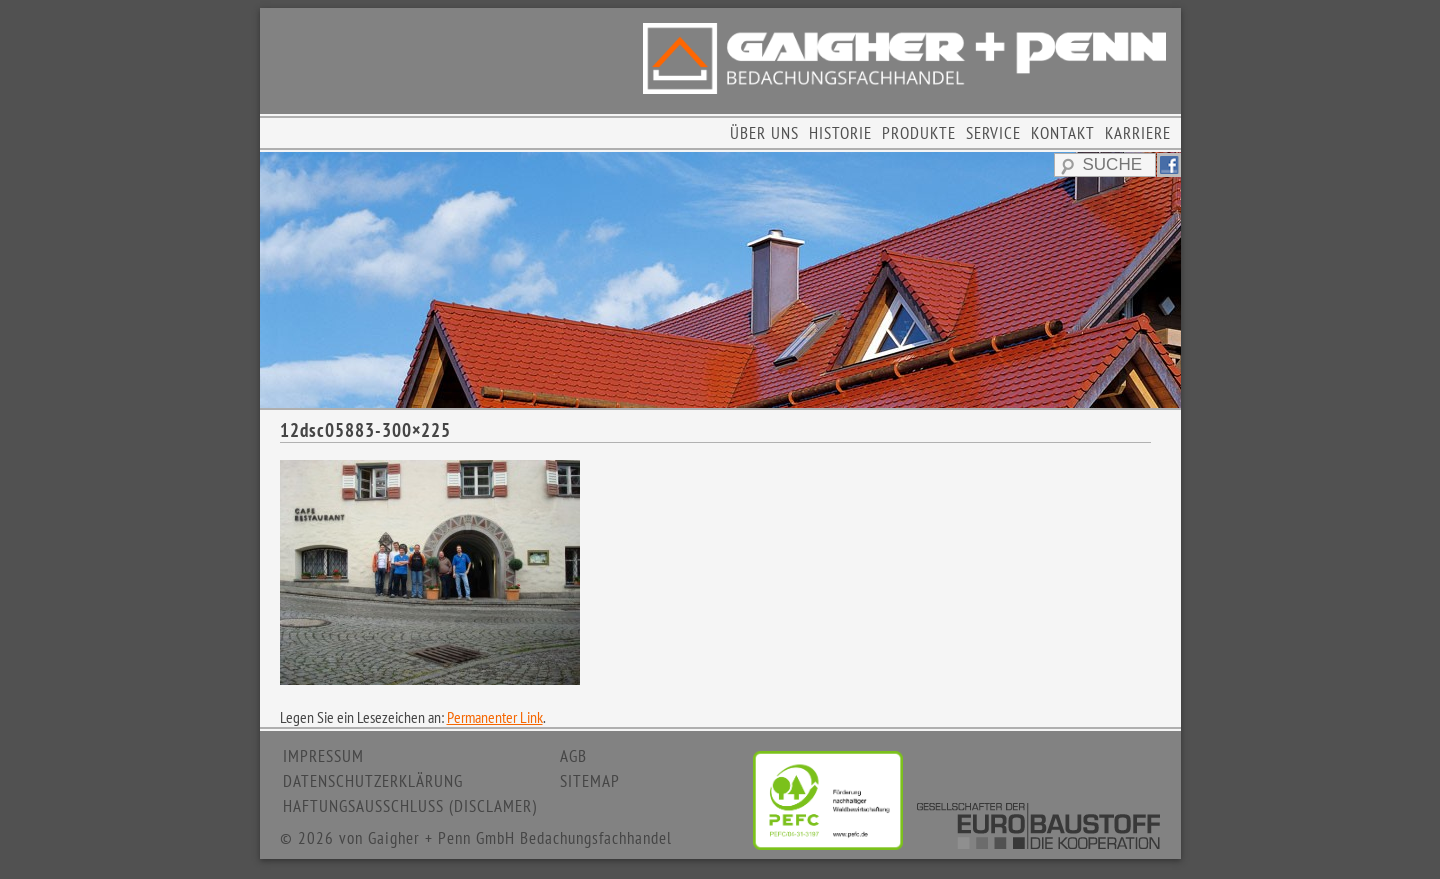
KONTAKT (1063, 133)
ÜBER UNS (764, 133)
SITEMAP (590, 781)
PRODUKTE (919, 133)
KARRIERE (1138, 133)
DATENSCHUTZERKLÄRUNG (373, 781)
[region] (720, 280)
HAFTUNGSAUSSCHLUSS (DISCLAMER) (410, 806)
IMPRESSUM (323, 756)
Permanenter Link (495, 717)
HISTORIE (840, 133)
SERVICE (993, 133)
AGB (573, 756)
